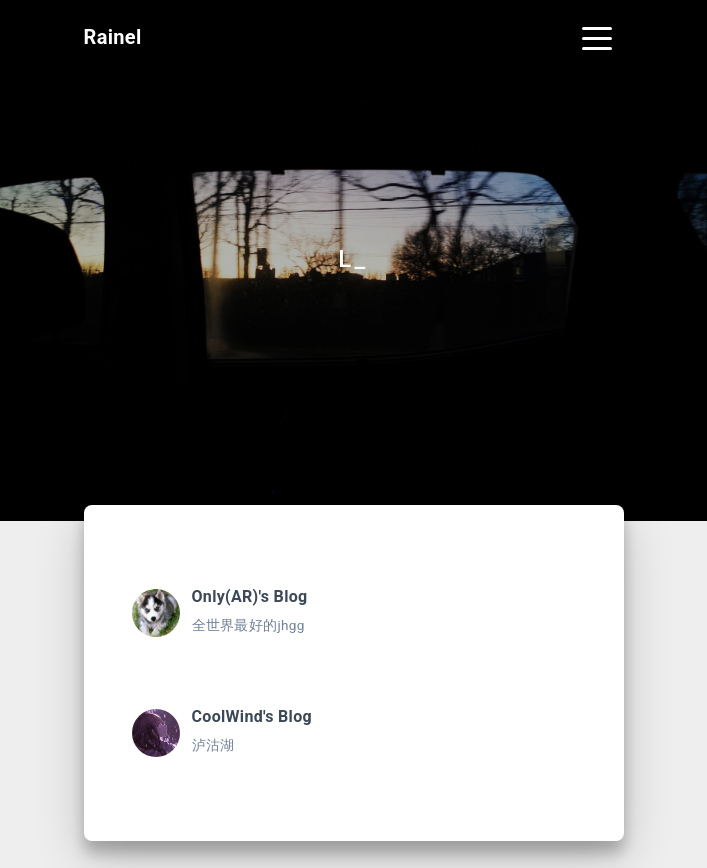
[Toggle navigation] (597, 37)
